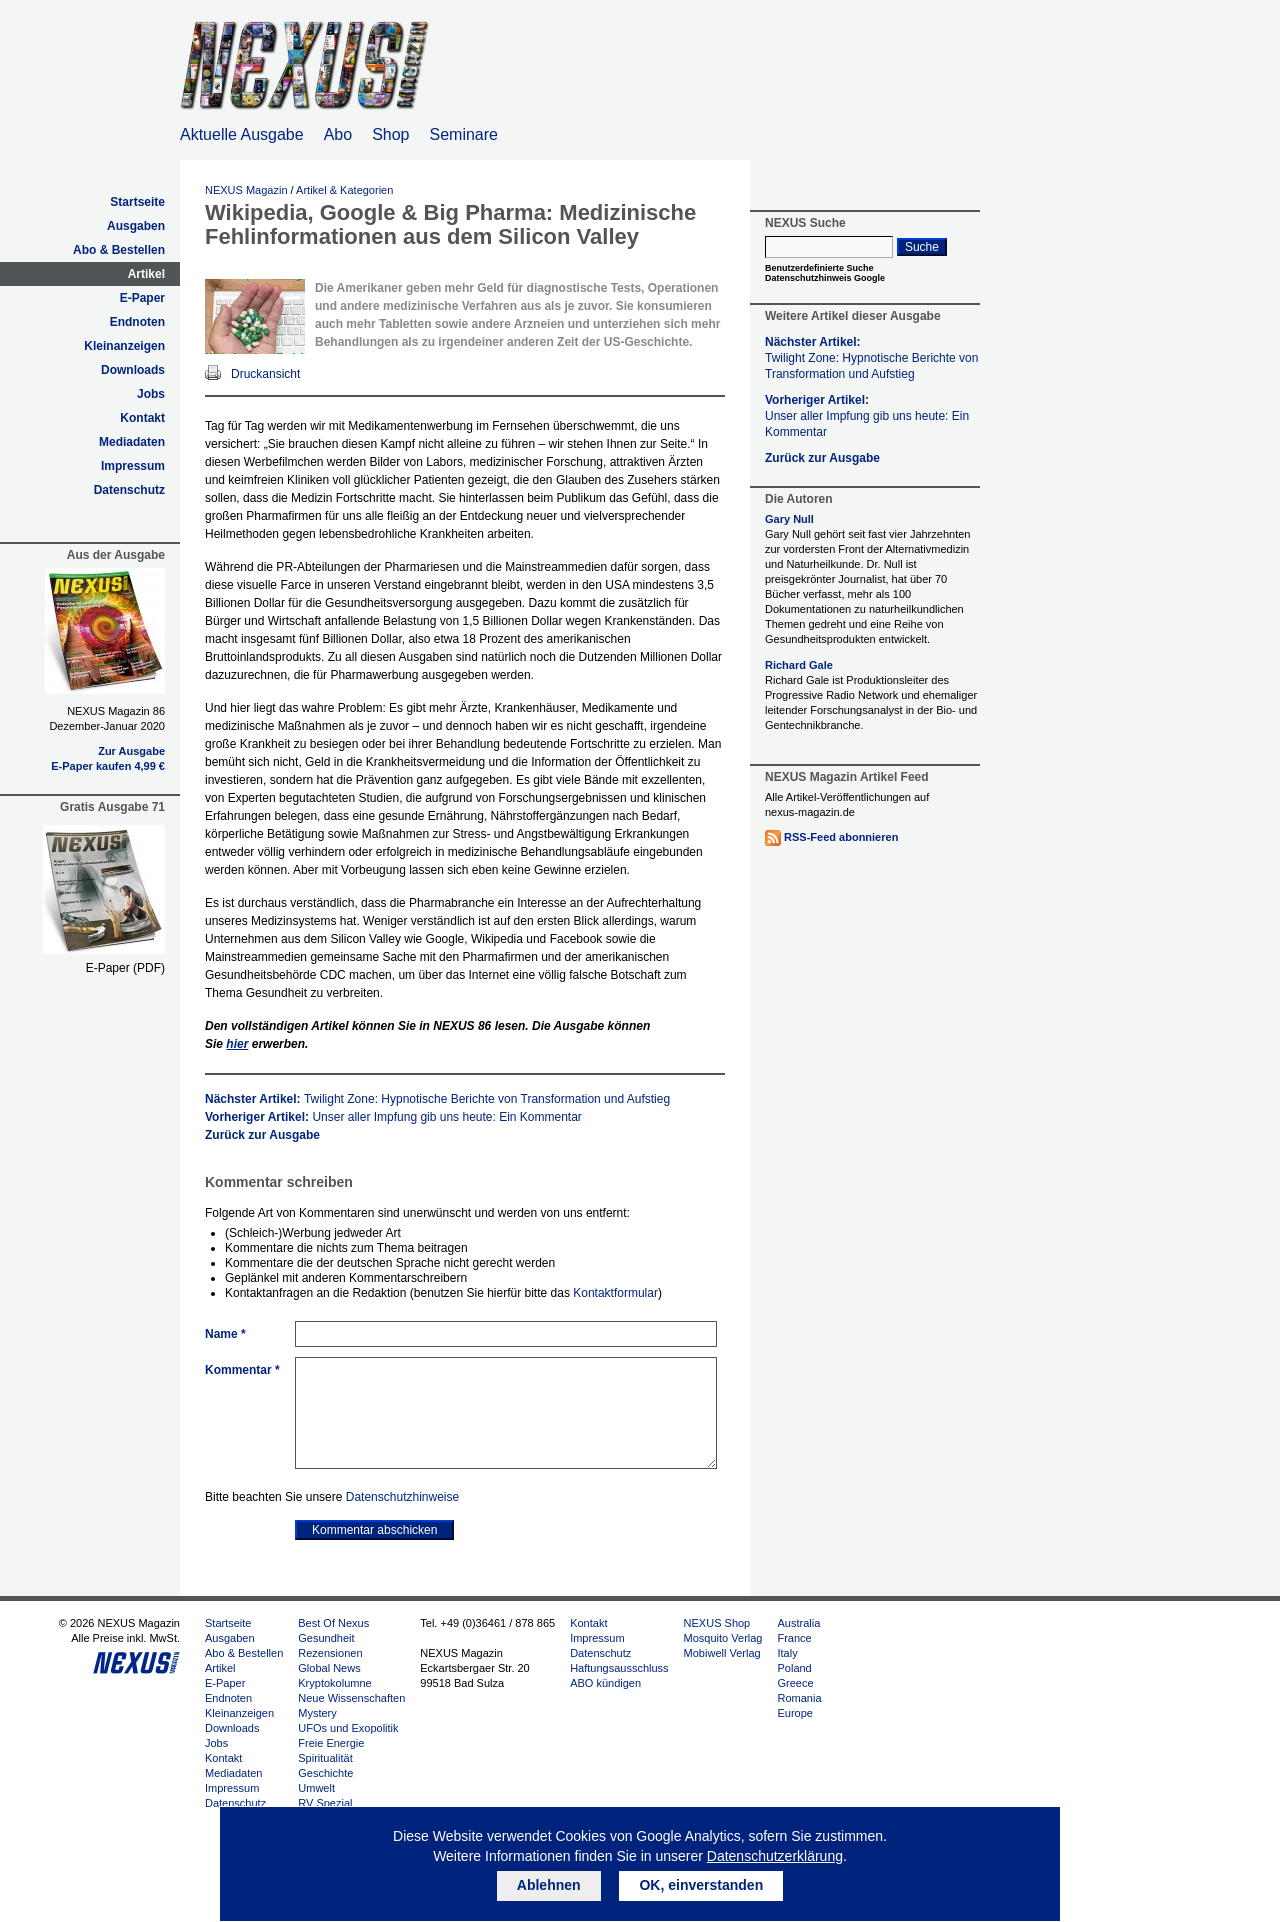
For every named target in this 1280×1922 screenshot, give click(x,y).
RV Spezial (325, 1803)
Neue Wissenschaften (351, 1698)
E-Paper (142, 298)
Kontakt (142, 418)
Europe (794, 1713)
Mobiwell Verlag (722, 1653)
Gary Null (789, 519)
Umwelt (316, 1788)
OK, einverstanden (701, 1885)
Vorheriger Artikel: (393, 1117)
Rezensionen (330, 1653)
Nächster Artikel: (437, 1099)
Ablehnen (549, 1885)
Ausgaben (136, 226)
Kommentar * (242, 1370)
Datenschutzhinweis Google (825, 278)
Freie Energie (331, 1743)
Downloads (133, 370)
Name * (225, 1334)
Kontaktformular (615, 1293)
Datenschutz (129, 490)
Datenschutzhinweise (402, 1497)
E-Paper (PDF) (125, 968)
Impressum (133, 466)
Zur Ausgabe (131, 751)
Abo (338, 134)
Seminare (464, 134)
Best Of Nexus (333, 1623)
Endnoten (137, 322)
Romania (799, 1698)
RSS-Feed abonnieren (841, 837)
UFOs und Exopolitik (348, 1728)
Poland (794, 1668)
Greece (795, 1683)
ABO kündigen (605, 1683)
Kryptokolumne (334, 1683)
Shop (390, 134)
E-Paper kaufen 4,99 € (108, 766)
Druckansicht (265, 374)
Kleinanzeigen (124, 346)
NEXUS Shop (717, 1623)
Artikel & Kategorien (344, 190)
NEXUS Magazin (246, 190)
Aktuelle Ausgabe (242, 134)
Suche (922, 247)
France (794, 1638)
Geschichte (325, 1773)
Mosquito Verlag (723, 1638)
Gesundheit (326, 1638)
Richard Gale (799, 665)
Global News (329, 1668)
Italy (787, 1653)
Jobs (151, 394)
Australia (798, 1623)
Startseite (137, 202)
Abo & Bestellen (119, 250)
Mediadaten (132, 442)
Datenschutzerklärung (775, 1856)
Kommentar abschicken (374, 1530)
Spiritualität (325, 1758)
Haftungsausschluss (619, 1668)
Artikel (146, 274)
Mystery (317, 1713)
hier (237, 1044)
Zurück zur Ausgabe (262, 1135)
